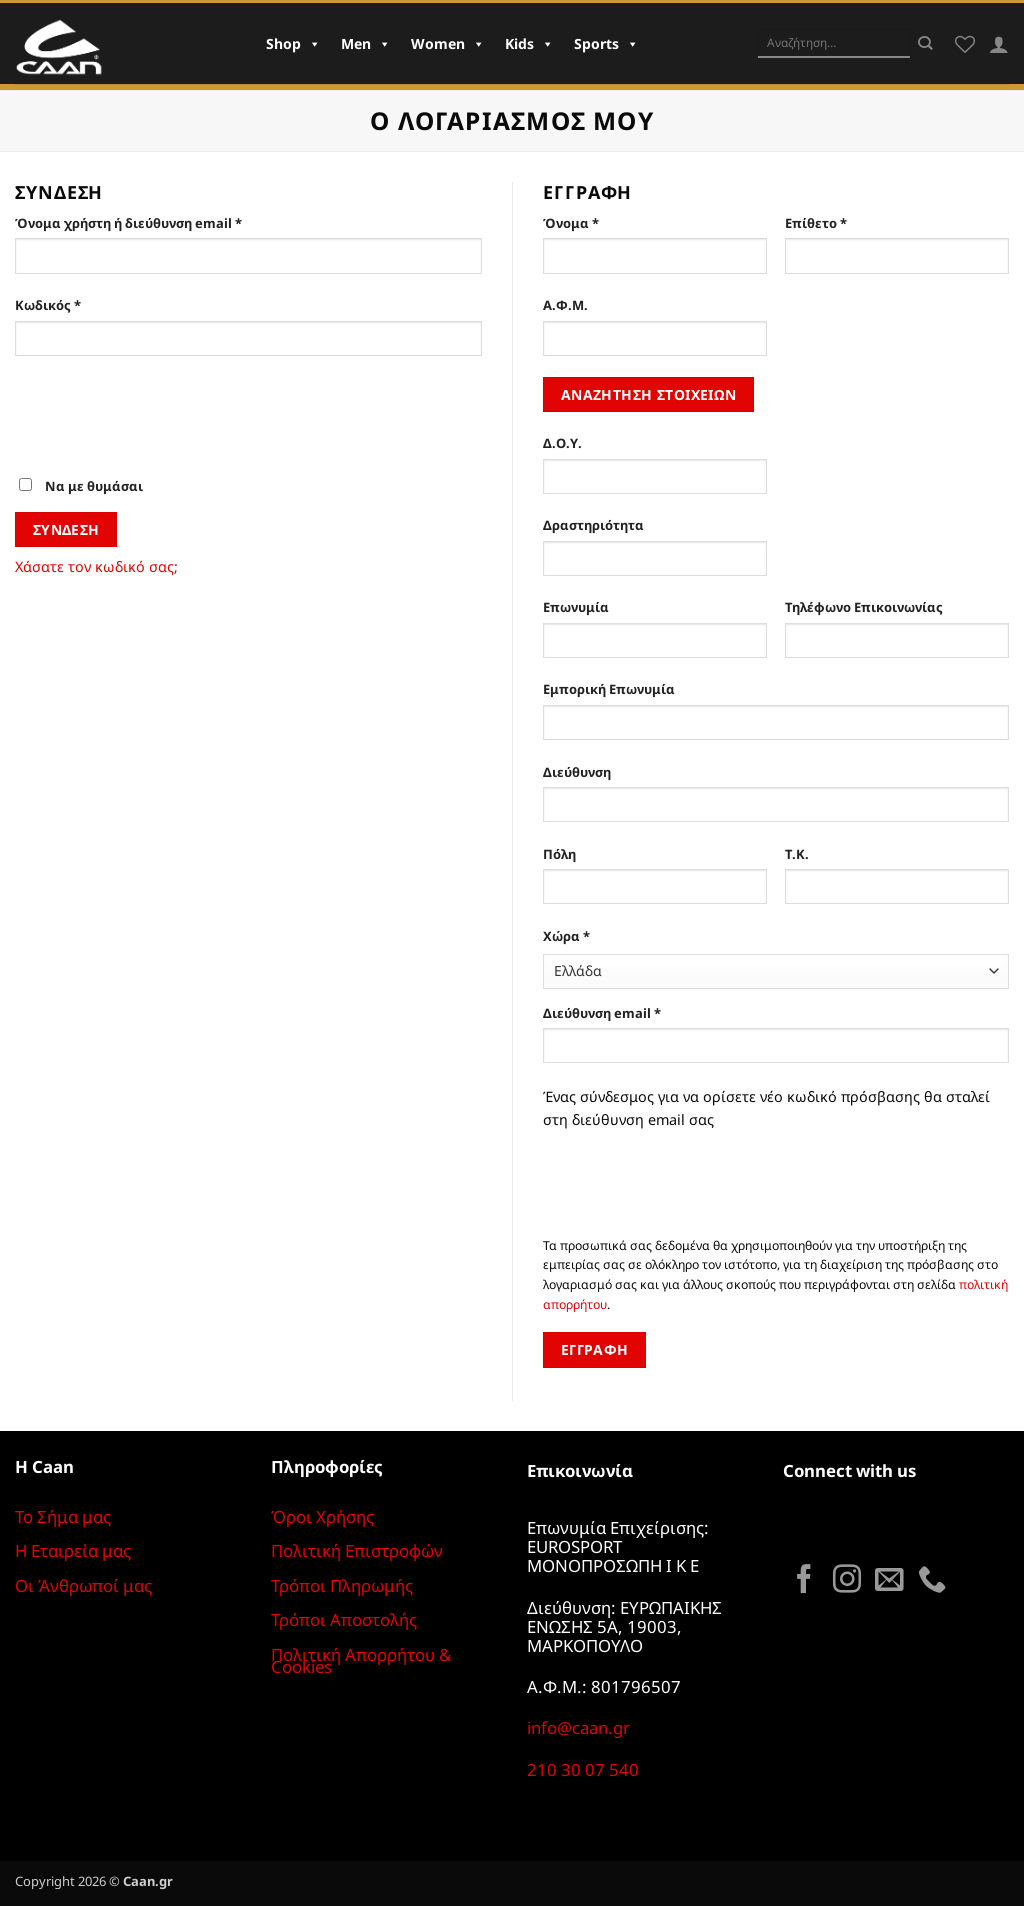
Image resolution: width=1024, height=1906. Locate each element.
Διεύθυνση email (638, 1012)
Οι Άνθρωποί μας (83, 1585)
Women (448, 43)
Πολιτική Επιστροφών (357, 1550)
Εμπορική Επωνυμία (609, 689)
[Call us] (932, 1581)
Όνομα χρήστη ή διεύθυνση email (164, 222)
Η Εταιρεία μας (73, 1550)
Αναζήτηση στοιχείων (649, 394)
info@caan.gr (578, 1727)
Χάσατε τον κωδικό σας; (96, 566)
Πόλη (559, 854)
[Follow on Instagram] (847, 1581)
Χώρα (566, 936)
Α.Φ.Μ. (565, 305)
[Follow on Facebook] (804, 1581)
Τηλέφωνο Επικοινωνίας (864, 607)
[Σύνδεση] (999, 44)
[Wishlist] (965, 44)
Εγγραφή (595, 1349)
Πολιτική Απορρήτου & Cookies (361, 1661)
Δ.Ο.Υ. (562, 443)
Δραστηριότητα (593, 525)
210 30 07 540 (583, 1769)
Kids (529, 43)
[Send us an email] (889, 1581)
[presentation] (167, 426)
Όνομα (571, 223)
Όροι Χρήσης (322, 1516)
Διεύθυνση (577, 772)
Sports (606, 43)
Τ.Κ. (797, 854)
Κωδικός (84, 304)
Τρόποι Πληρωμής (342, 1585)
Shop (293, 43)
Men (366, 43)
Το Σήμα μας (63, 1516)
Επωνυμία (576, 607)
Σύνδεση (66, 529)
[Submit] (925, 43)
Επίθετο (816, 223)
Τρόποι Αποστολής (344, 1619)
